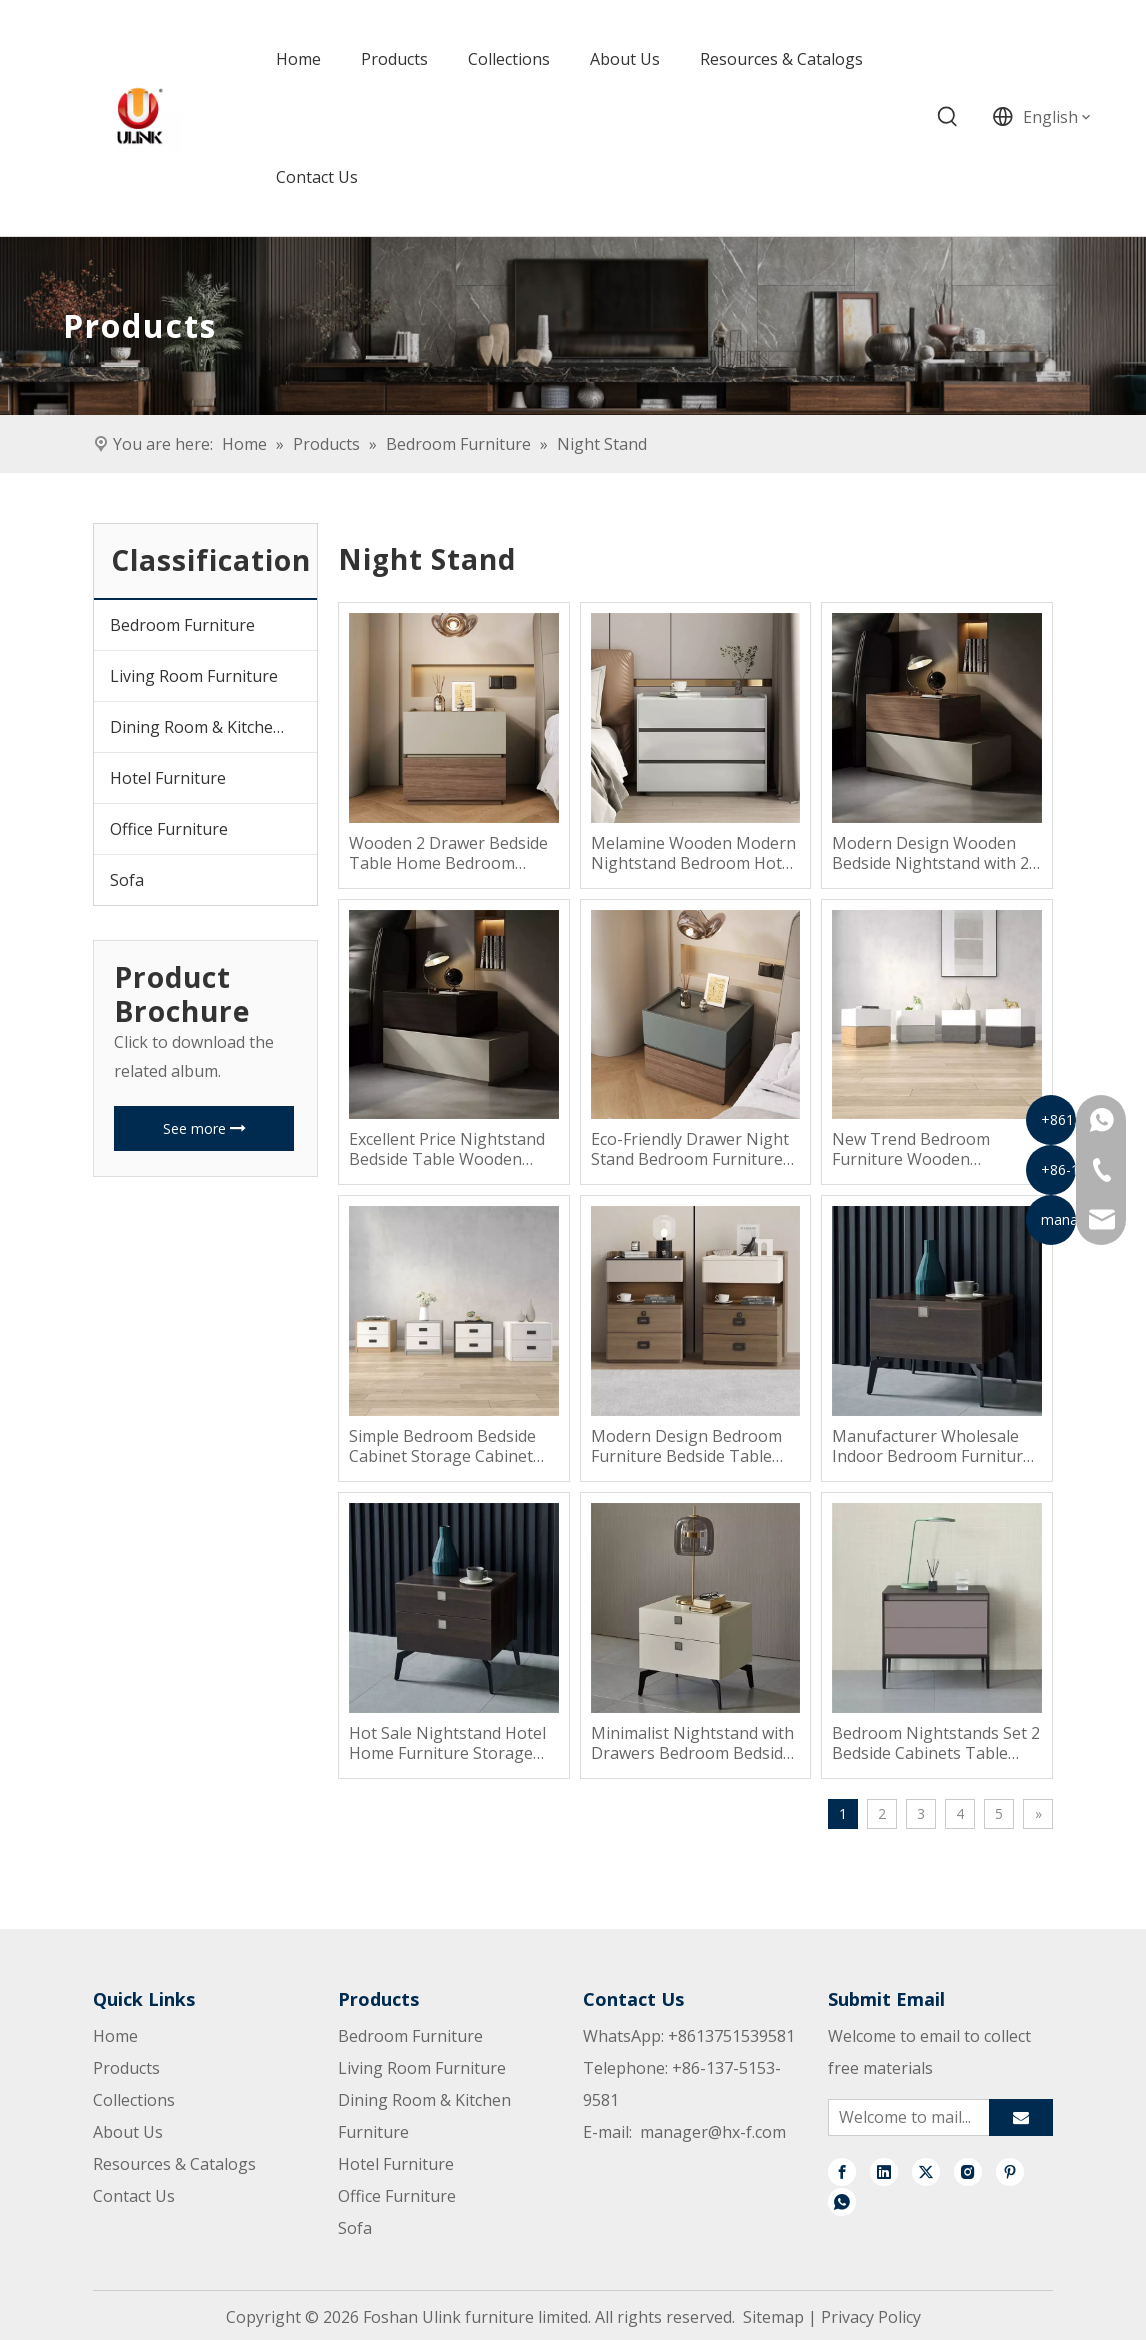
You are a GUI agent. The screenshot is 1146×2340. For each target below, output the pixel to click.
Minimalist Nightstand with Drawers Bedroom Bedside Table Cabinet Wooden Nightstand (692, 1743)
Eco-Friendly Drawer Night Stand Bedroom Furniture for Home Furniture (690, 1149)
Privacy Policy (871, 2317)
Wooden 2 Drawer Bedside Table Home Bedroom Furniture (448, 853)
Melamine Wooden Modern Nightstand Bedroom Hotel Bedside (693, 853)
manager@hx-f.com (713, 2132)
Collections (134, 2100)
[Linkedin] (884, 2171)
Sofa (127, 880)
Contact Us (134, 2196)
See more (204, 1128)
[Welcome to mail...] (904, 2117)
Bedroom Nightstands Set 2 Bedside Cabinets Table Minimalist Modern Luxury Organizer (936, 1743)
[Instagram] (968, 2171)
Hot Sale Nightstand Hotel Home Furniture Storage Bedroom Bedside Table (447, 1743)
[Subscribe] (1021, 2117)
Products (126, 2068)
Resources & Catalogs (174, 2164)
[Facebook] (842, 2171)
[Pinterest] (1010, 2171)
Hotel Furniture (168, 778)
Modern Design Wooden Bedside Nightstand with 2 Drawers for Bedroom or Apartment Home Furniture (934, 853)
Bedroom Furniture (182, 625)
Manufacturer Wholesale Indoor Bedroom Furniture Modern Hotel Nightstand (932, 1446)
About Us (128, 2132)
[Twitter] (926, 2171)
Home (115, 2036)
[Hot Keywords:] (948, 117)
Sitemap (773, 2317)
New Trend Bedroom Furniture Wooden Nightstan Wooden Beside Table (930, 1149)
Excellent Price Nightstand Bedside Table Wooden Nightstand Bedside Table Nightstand (447, 1149)
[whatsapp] (842, 2201)
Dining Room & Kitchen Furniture (213, 727)
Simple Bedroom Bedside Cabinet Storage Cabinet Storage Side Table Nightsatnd (442, 1446)
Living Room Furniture (194, 676)
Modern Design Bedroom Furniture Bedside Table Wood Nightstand (686, 1446)
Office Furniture (169, 829)
